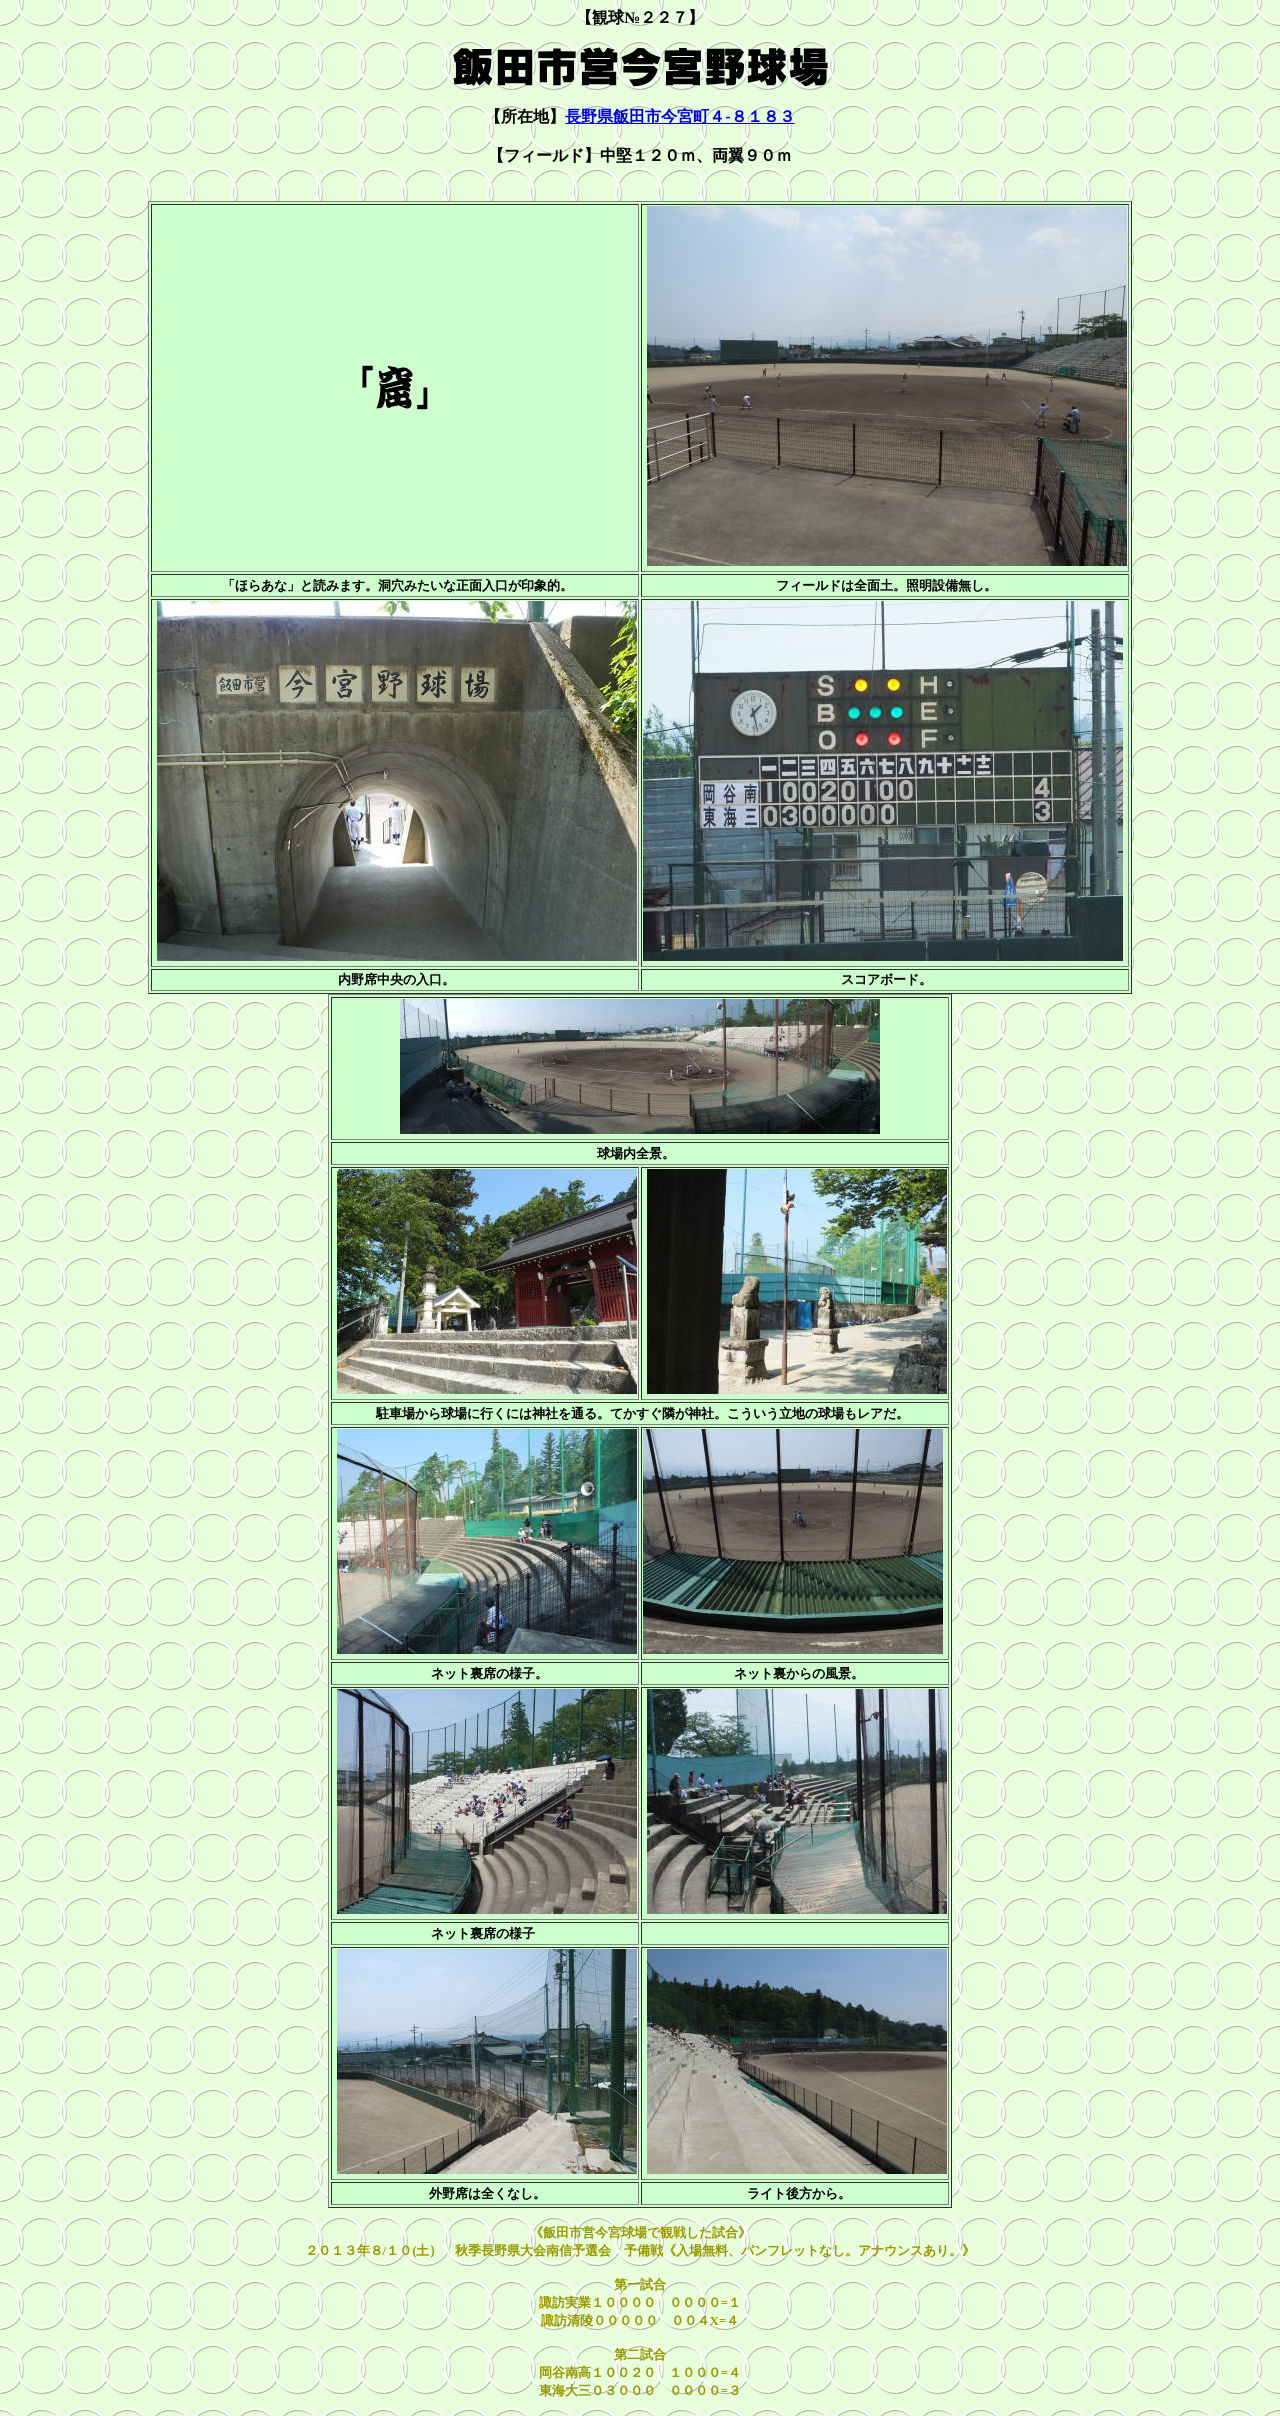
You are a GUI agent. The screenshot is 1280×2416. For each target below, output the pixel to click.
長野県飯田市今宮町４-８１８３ (679, 116)
